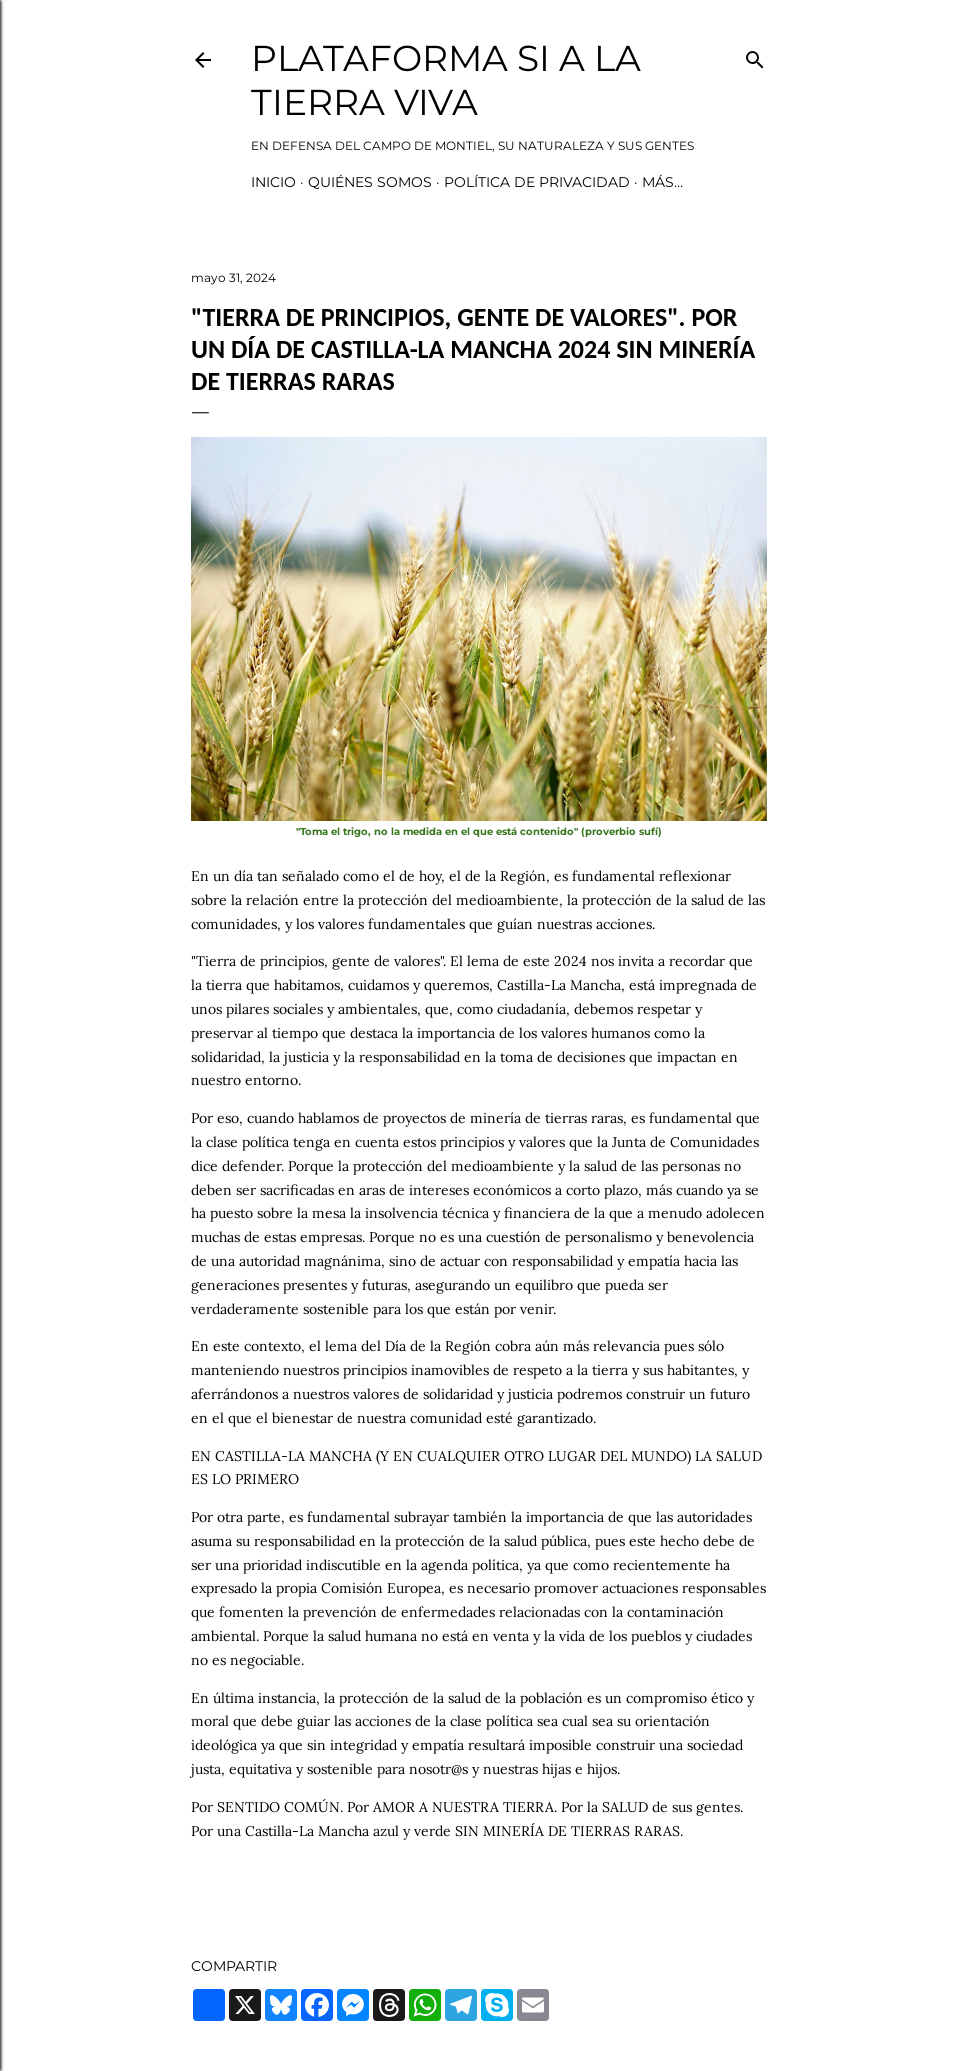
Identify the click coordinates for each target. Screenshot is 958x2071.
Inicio (273, 182)
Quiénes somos (370, 182)
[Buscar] (755, 55)
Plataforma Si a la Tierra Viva (446, 80)
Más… (662, 182)
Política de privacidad (537, 182)
